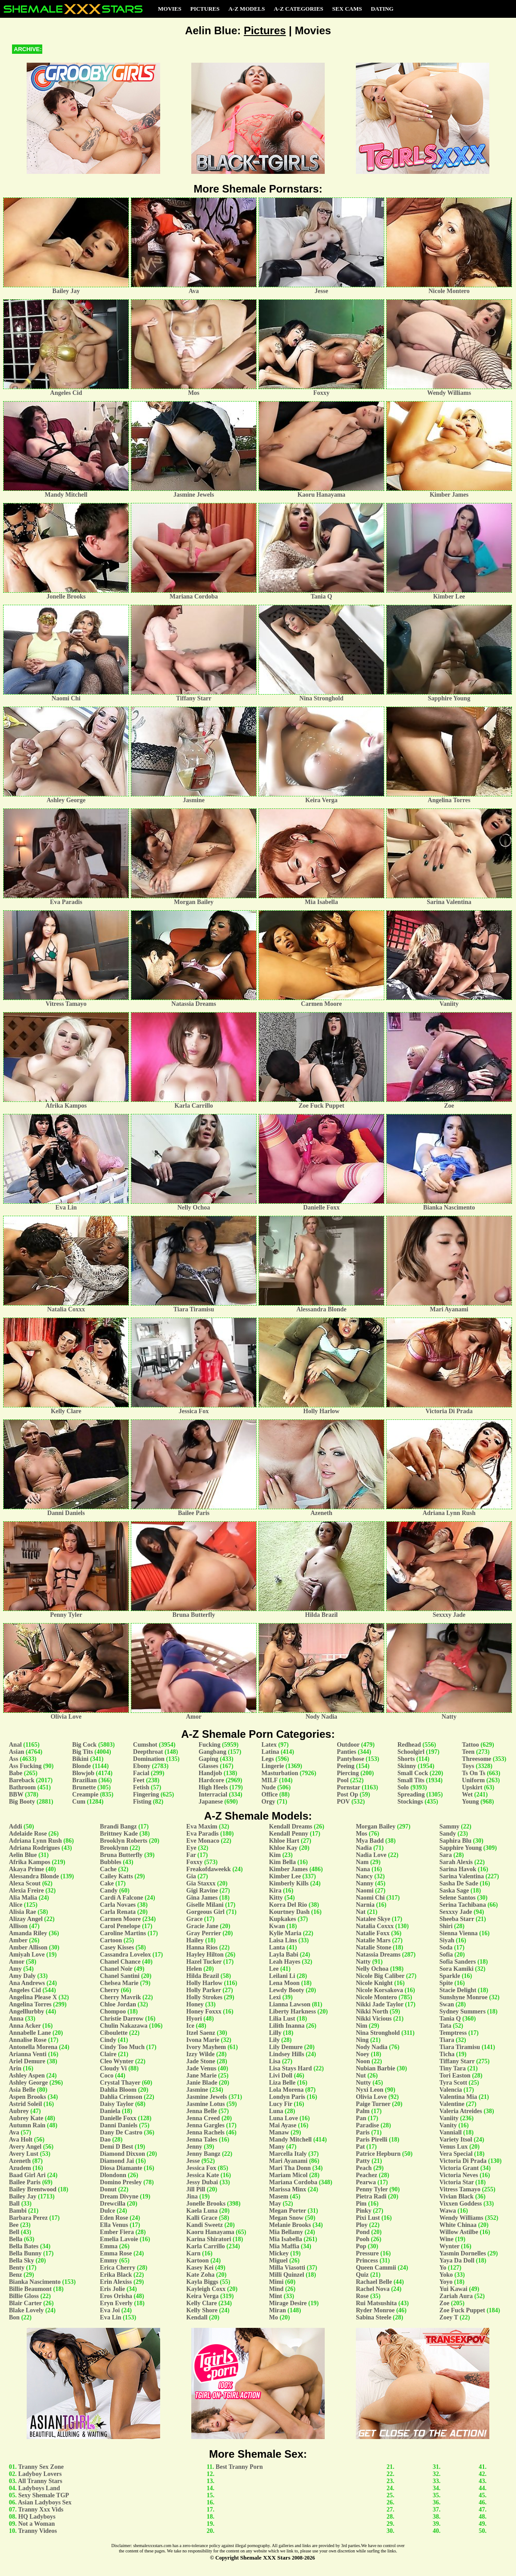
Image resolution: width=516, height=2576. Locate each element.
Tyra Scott (453, 2082)
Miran (277, 2310)
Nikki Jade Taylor (379, 2004)
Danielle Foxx (118, 2118)
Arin (15, 2068)
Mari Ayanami (288, 2161)
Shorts (406, 1759)
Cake (107, 1883)
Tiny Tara (452, 2068)
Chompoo (113, 2011)
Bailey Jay (22, 2196)
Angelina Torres (30, 2004)
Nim (361, 2025)
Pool (342, 1780)
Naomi (365, 1890)
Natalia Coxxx (375, 1926)
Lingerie (273, 1766)
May (275, 2203)
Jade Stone (200, 2061)
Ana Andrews (27, 1983)
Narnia (365, 1904)
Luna (276, 2111)
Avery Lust (23, 2153)
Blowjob (83, 1773)
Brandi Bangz (118, 1826)
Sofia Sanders (457, 1961)
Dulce (107, 2210)
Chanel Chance (120, 1961)
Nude (269, 1787)
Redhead (409, 1744)
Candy (109, 1890)
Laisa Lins (283, 1940)
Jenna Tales (202, 2139)
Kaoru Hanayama (210, 2232)
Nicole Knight (374, 1983)
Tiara (446, 2040)
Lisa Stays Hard (290, 2068)
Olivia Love (371, 2097)
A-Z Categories (298, 8)
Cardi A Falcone (121, 1897)
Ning (362, 2040)
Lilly (275, 2032)
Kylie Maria (285, 1933)
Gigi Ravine (202, 1890)
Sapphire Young (460, 1848)
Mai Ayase (283, 2125)
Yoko (446, 2274)
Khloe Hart (284, 1840)
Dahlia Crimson (121, 2097)
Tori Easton (455, 2075)
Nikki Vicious (374, 2018)
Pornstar (348, 1787)
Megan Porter (287, 2210)
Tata (445, 2025)
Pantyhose (350, 1759)
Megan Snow (286, 2217)
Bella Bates (24, 2246)
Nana (363, 1869)
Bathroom (22, 1787)
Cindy (108, 2040)
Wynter (449, 2246)
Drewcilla (112, 2203)
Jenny (194, 2146)
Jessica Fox (201, 2168)
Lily (274, 2040)
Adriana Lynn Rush (35, 1840)
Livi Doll (281, 2075)
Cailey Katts (116, 1876)
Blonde (81, 1766)
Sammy (449, 1826)
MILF (270, 1780)
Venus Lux (453, 2146)
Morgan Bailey (375, 1826)
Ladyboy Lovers (40, 2474)
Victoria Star (456, 2182)
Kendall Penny (288, 1833)
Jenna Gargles (205, 2125)
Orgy (268, 1801)
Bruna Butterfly (121, 1855)
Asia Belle (22, 2089)
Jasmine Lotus (205, 2104)
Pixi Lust (368, 2217)
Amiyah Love (27, 1954)
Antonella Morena (33, 2047)
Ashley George (28, 2082)
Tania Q (450, 2018)
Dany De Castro (121, 2132)
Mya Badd (370, 1840)
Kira (275, 1890)
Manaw (279, 2132)
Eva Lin (110, 2317)
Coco (106, 2075)
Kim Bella (282, 1862)
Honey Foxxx (204, 2011)
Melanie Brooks (290, 2225)
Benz (15, 2274)
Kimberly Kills (289, 1883)
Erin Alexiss (116, 2282)
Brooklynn (114, 1848)
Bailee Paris (24, 2182)
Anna (16, 2018)
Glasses (208, 1766)
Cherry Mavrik (120, 1997)
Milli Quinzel (286, 2274)
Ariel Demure (27, 2061)
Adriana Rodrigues (34, 1848)
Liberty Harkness (292, 2011)
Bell (14, 2232)
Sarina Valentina (461, 1876)
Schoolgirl (410, 1751)
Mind (276, 2289)
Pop (361, 2246)
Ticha (447, 2054)
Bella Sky (21, 2260)
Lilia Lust (282, 2018)
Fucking (209, 1744)
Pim (361, 2203)
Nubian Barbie (375, 2068)
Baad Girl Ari (27, 2175)
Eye (191, 1848)
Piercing (348, 1773)
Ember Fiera (117, 2232)
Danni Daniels (118, 2125)
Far (191, 1855)
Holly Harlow (204, 1983)
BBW (16, 1794)
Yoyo (446, 2282)
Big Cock (84, 1744)
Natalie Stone (373, 1947)
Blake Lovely (26, 2310)
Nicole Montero (376, 1997)
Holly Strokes (204, 1997)
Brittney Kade (119, 1833)
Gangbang (212, 1751)
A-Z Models (246, 8)
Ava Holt (20, 2139)
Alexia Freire (26, 1890)
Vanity (448, 2125)
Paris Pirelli (371, 2139)
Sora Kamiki (456, 1968)
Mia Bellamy (286, 2232)
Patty (363, 2161)
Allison (18, 1926)
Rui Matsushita (376, 2303)
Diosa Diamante (121, 2168)
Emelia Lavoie (119, 2239)
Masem (279, 2196)
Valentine (451, 2104)
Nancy (364, 1876)
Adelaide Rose (28, 1833)
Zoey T (448, 2317)
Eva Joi (110, 2310)
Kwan (277, 1926)
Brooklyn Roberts (124, 1840)
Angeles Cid (25, 1990)
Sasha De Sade (458, 1883)
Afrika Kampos (29, 1862)
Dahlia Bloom (118, 2089)
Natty (363, 1961)
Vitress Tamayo (459, 2189)
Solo (403, 1787)
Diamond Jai (117, 2161)
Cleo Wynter (117, 2061)
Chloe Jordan (118, 2004)
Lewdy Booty (286, 1990)
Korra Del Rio (288, 1904)
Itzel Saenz (200, 2032)
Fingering (146, 1794)
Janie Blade (202, 2082)
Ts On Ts (473, 1773)
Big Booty (22, 1801)
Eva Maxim (202, 1826)
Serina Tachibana (462, 1904)
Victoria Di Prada (463, 2161)
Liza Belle (282, 2082)
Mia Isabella (285, 2239)
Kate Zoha (200, 2274)
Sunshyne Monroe (463, 1997)
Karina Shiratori (208, 2239)
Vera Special (456, 2153)
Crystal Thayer (120, 2082)
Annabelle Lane (30, 2032)
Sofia (446, 1954)
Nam (362, 1862)
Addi (15, 1826)
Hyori (194, 2018)
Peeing (346, 1766)
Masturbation (280, 1773)
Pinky (363, 2210)
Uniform (473, 1780)
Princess (367, 2260)
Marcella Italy (288, 2153)
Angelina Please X (33, 1997)
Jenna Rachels (205, 2132)
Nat (361, 1912)
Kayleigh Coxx (206, 2289)
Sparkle (449, 1976)
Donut (108, 2189)
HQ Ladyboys (37, 2516)
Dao (105, 2139)
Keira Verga (202, 2296)
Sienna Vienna (458, 1933)
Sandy (447, 1833)
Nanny (365, 1883)
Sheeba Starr (456, 1919)
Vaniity (449, 2118)
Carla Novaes (118, 1904)
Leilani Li (282, 1976)
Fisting (142, 1801)
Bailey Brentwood (32, 2189)
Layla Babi (283, 1954)
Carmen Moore (120, 1919)
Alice (15, 1904)
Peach (364, 2168)
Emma (109, 2246)
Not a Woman (36, 2523)
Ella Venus (114, 2225)
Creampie (85, 1794)
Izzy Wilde (200, 2054)
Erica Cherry (118, 2267)
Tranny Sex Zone (41, 2466)
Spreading (410, 1794)
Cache (108, 1869)
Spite (446, 1983)
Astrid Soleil (25, 2104)
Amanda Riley (28, 1933)
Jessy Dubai (202, 2182)
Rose (362, 2296)
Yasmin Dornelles (462, 2253)
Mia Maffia (284, 2246)
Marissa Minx (287, 2189)
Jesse (193, 2161)
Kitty (276, 1897)
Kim (275, 1855)
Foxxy (194, 1862)
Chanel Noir (116, 1968)
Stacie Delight (457, 1990)
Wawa (447, 2210)
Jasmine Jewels (206, 2097)
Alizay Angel (26, 1919)
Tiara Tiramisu (459, 2047)
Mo (273, 2317)
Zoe (444, 2303)
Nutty (363, 2082)
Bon (14, 2317)
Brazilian (84, 1780)
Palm (363, 2111)
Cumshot (145, 1744)
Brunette (84, 1787)
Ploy (361, 2225)
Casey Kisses (117, 1947)
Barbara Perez (28, 2217)
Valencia (450, 2089)
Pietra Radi (371, 2196)
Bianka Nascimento (34, 2282)
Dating (382, 8)
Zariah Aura (456, 2296)
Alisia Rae (22, 1912)
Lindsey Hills (286, 2054)
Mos (361, 1833)
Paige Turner (373, 2104)
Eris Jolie (112, 2289)
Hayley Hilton (205, 1954)
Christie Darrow (122, 2018)
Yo (443, 2267)
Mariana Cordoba (293, 2182)
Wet (467, 1794)
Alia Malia (23, 1897)
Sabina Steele (373, 2317)
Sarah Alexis (456, 1862)
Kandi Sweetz (204, 2225)
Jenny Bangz (203, 2153)
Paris (363, 2132)
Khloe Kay (283, 1848)
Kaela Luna (202, 2210)
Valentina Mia (458, 2097)
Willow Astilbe (458, 2232)
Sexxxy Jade (455, 1912)
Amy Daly (22, 1976)
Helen (194, 1968)
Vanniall (450, 2132)
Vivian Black (456, 2196)
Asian (16, 1751)
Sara (445, 1855)
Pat (360, 2146)
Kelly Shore (202, 2310)
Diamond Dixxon (122, 2153)
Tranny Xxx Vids (41, 2509)
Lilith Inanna (287, 2025)
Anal (15, 1744)
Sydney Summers (462, 2011)
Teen (468, 1751)
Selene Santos (457, 1897)
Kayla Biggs (202, 2282)
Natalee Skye (373, 1919)
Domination (149, 1759)
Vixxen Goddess (460, 2203)
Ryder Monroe (375, 2310)
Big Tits (82, 1751)
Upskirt (472, 1787)
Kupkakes (282, 1919)
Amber (18, 1940)
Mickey (279, 2253)
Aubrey (19, 2111)
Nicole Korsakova (379, 1990)
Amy (15, 1968)
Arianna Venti (27, 2054)
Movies (169, 8)
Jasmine (197, 2089)
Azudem (20, 2168)
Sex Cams (347, 8)
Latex (269, 1744)
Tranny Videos (37, 2531)
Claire (108, 2054)
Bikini (80, 1759)
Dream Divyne (119, 2196)
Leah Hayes (284, 1961)
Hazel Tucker (204, 1961)
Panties (346, 1751)
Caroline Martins (123, 1933)
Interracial (212, 1794)
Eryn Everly (116, 2303)
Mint (275, 2296)
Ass (13, 1759)
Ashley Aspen (27, 2075)
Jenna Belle (201, 2111)
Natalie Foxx (373, 1933)
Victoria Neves (458, 2175)
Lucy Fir (280, 2104)
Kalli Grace (202, 2217)
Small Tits (410, 1780)
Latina (270, 1751)
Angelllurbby (26, 2011)
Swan (446, 2004)
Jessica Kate (202, 2175)
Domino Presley (121, 2182)
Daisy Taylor (117, 2104)
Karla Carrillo (205, 2246)
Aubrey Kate (26, 2118)
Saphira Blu (455, 1840)
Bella (15, 2239)
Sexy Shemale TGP (43, 2495)
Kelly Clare (201, 2303)
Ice (190, 2025)
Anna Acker (25, 2025)
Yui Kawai (453, 2289)
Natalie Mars (373, 1940)
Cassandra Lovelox (125, 1954)
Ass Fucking (25, 1766)
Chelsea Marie (119, 1983)
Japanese (210, 1801)
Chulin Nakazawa (124, 2025)
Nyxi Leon (369, 2089)
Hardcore (211, 1780)
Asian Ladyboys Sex (45, 2502)
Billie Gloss (24, 2296)
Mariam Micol (288, 2175)
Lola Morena (286, 2089)
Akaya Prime (26, 1869)
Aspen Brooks (27, 2097)
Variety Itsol (455, 2139)
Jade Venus (201, 2068)
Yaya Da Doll (457, 2260)
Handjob (210, 1773)
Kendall (196, 2317)
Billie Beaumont (30, 2289)
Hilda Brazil (202, 1976)
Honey (195, 2004)
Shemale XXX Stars (265, 2557)
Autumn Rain (27, 2125)
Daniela (110, 2111)
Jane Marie (201, 2075)
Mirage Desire (288, 2303)
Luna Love (283, 2118)
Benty (16, 2267)
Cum (78, 1801)
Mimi (276, 2282)
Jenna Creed (203, 2118)
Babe (15, 1773)
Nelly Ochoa (372, 1968)
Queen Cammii (376, 2267)
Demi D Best (116, 2146)
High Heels (213, 1787)
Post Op (347, 1794)
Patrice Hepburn (378, 2153)
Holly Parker (203, 1990)
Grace (194, 1919)
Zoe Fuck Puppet (462, 2310)
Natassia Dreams (378, 1954)
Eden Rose (114, 2217)
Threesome (476, 1759)
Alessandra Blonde (34, 1876)
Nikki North (372, 2011)
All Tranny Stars (40, 2481)
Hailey (195, 1940)
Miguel (278, 2260)
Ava (14, 2132)
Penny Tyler (372, 2189)
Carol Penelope (120, 1926)
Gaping (208, 1759)
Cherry (110, 1990)
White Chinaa (458, 2225)
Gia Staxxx (201, 1883)
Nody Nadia (371, 2047)
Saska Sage (454, 1890)
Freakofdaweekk (208, 1869)
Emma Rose (116, 2253)
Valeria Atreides (460, 2111)
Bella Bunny (25, 2253)
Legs (268, 1759)
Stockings (410, 1801)
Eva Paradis (202, 1833)
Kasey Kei (200, 2267)
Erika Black (116, 2274)
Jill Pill (195, 2189)
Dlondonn (113, 2175)
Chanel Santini (120, 1976)
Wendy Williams (461, 2217)
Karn (193, 2253)
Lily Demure (286, 2047)
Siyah (446, 1940)
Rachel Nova (373, 2289)
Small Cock (412, 1773)
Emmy (109, 2260)
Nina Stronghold (378, 2032)
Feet (139, 1780)
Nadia (364, 1848)
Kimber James (288, 1869)
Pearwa (366, 2182)
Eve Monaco (202, 1840)
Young (470, 1801)
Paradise (367, 2125)
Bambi (18, 2210)
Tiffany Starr (457, 2061)
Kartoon (197, 2260)
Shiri (446, 1926)
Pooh (362, 2239)
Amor (16, 1961)
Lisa (275, 2061)
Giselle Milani (205, 1904)
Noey (362, 2054)
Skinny (406, 1766)
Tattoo (470, 1744)
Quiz (362, 2274)
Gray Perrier (203, 1933)
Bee (14, 2225)
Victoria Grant (459, 2168)
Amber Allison (28, 1947)
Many (277, 2146)
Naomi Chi (370, 1897)
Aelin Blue (23, 1855)
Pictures (205, 8)
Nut (361, 2075)
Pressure (367, 2253)
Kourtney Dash (289, 1912)
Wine (446, 2239)
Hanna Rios (202, 1947)
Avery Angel (25, 2146)
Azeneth (20, 2161)
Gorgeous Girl (205, 1912)
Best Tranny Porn (239, 2466)
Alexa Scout (24, 1883)
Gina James (202, 1897)
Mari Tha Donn (290, 2168)
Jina (192, 2196)
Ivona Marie (202, 2040)
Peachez (366, 2175)
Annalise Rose (27, 2040)
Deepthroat (148, 1751)
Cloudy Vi (113, 2068)
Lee (274, 1968)
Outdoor (348, 1744)
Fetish (141, 1787)
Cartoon (111, 1940)
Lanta (277, 1947)
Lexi (275, 1997)
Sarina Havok (457, 1869)
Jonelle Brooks (206, 2203)
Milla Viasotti (287, 2267)
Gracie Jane (202, 1926)
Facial (141, 1773)
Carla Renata (118, 1912)
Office (270, 1794)
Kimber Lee (285, 1876)
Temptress (453, 2032)
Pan (361, 2118)
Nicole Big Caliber (380, 1976)
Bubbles (110, 1862)
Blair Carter (25, 2303)
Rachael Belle (374, 2282)
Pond (363, 2232)
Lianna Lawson (289, 2004)
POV (343, 1801)
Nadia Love (371, 1855)
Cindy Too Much (122, 2047)
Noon (363, 2061)
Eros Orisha (116, 2296)
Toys (468, 1766)
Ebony (141, 1766)
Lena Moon (284, 1983)
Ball (14, 2203)
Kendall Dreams (290, 1826)
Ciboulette (114, 2032)
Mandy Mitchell (290, 2139)
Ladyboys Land (39, 2488)
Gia (191, 1876)
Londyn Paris (287, 2097)
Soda (446, 1947)
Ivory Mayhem (206, 2047)
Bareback (21, 1780)
